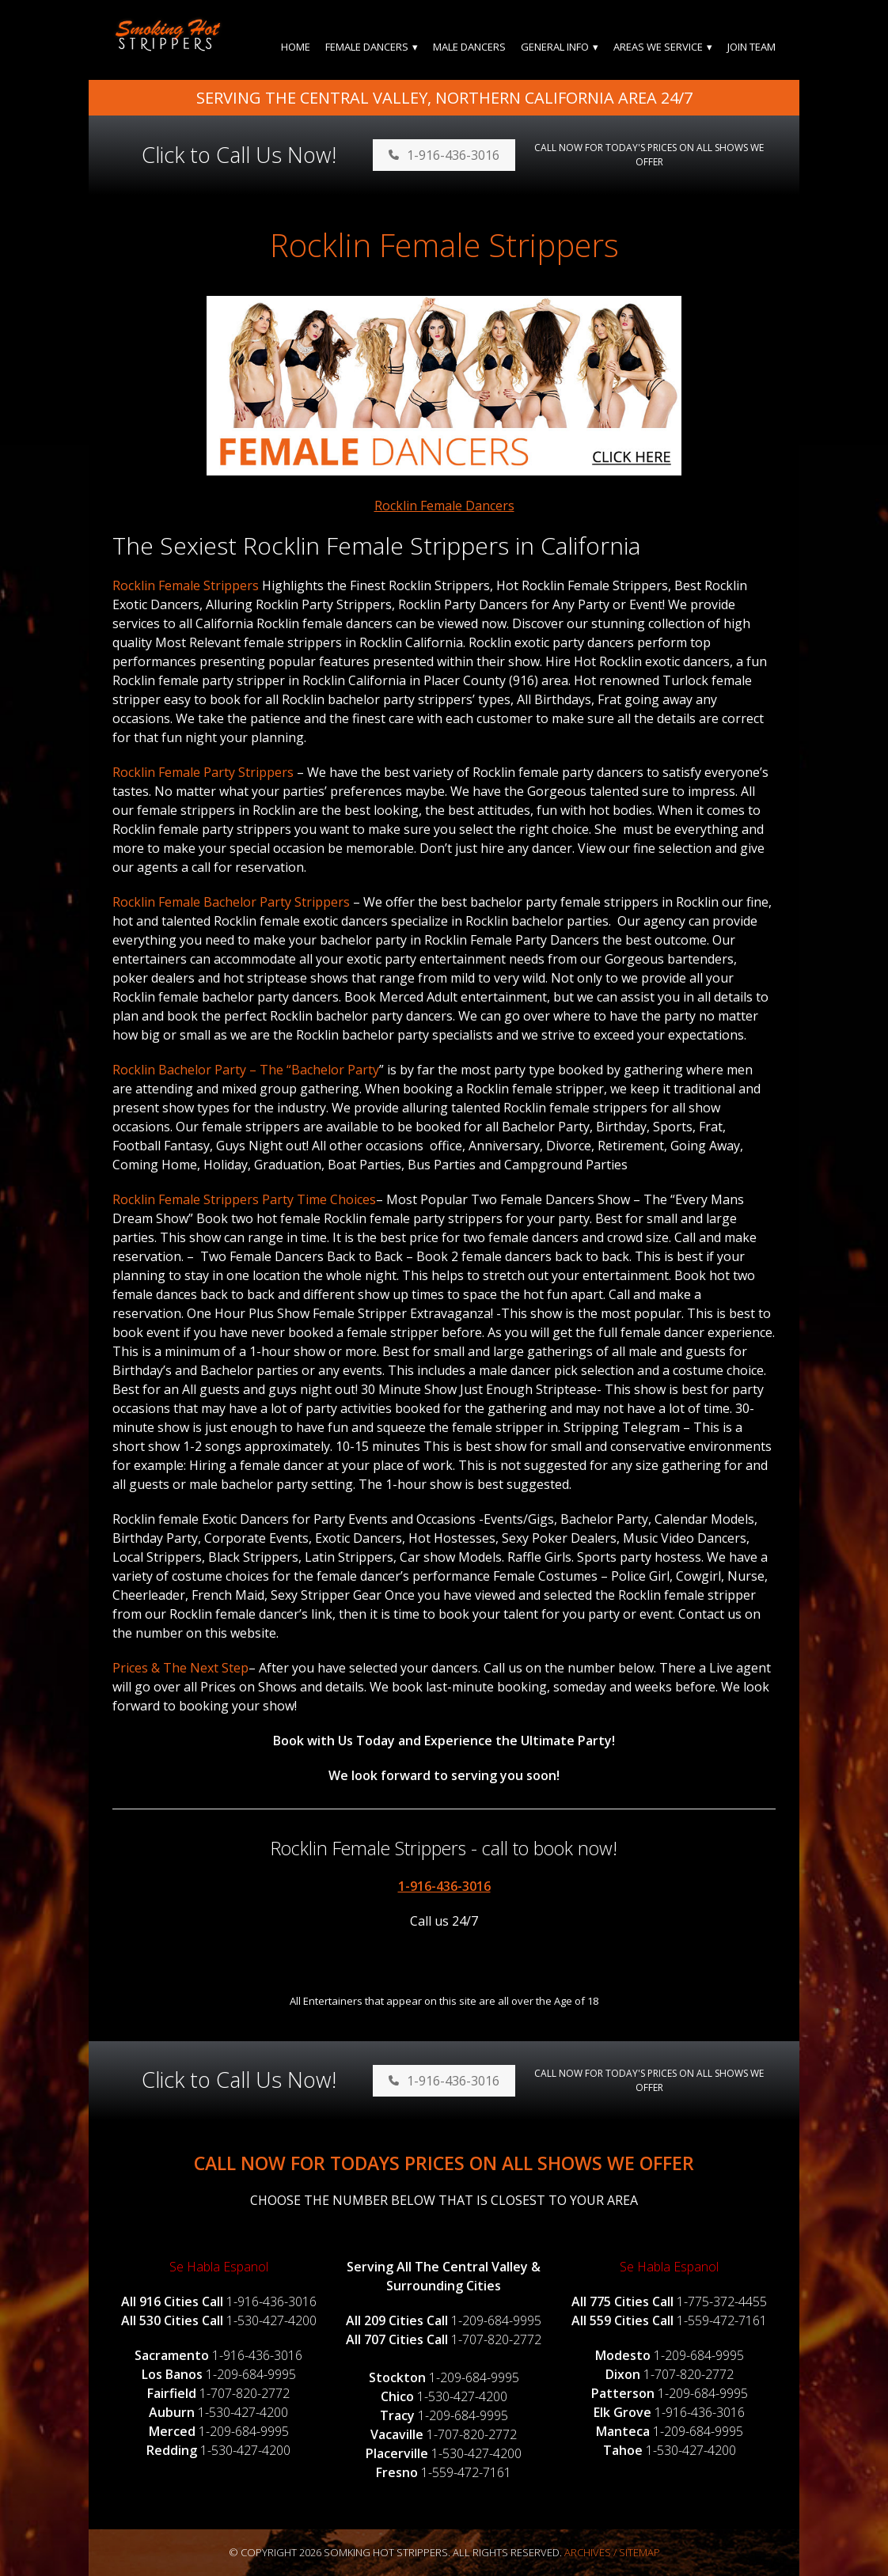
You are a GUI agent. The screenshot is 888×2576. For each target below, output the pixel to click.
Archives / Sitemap (612, 2552)
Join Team (751, 47)
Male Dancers (469, 47)
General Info (555, 47)
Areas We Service (658, 47)
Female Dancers (366, 47)
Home (295, 47)
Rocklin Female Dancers (444, 505)
